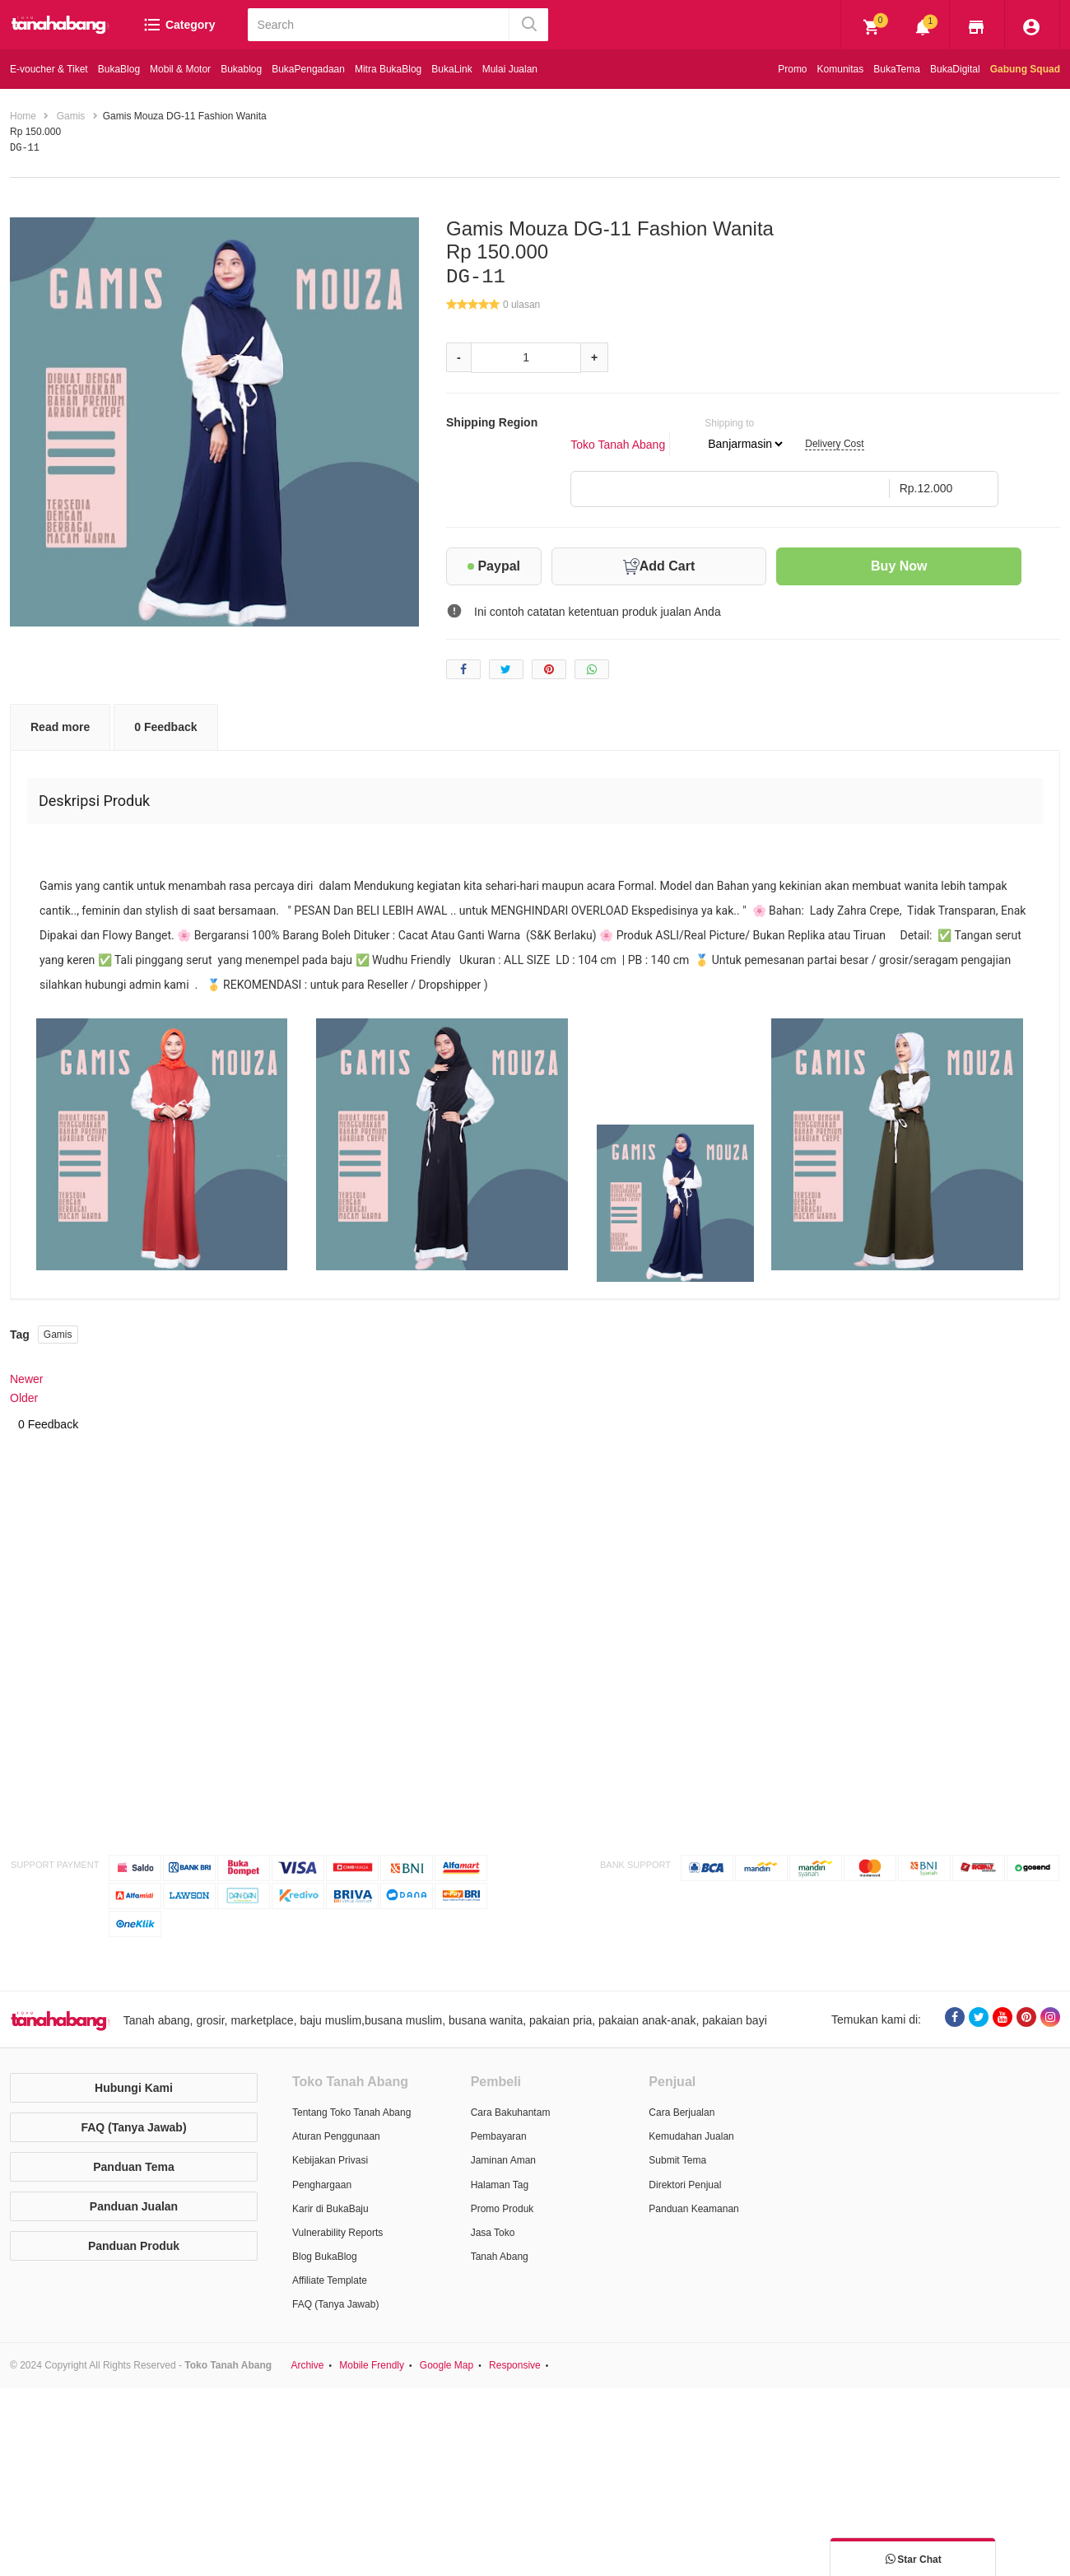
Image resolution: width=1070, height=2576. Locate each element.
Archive (307, 2364)
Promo (792, 69)
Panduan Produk (133, 2245)
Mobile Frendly (371, 2364)
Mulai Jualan (509, 69)
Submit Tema (677, 2160)
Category (179, 25)
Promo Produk (502, 2208)
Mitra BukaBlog (388, 69)
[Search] (380, 24)
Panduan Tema (133, 2166)
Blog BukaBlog (324, 2256)
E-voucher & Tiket (49, 69)
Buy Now (899, 565)
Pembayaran (499, 2136)
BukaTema (896, 69)
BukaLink (451, 69)
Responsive (515, 2364)
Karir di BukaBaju (330, 2208)
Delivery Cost (834, 444)
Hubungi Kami (134, 2087)
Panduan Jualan (134, 2205)
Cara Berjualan (681, 2112)
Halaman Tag (500, 2184)
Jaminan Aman (503, 2160)
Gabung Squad (1025, 69)
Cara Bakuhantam (511, 2112)
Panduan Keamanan (693, 2208)
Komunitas (840, 69)
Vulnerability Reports (337, 2232)
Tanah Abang (499, 2256)
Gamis (58, 1334)
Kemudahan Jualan (691, 2136)
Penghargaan (321, 2184)
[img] (872, 27)
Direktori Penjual (685, 2184)
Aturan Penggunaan (336, 2136)
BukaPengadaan (308, 69)
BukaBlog (119, 69)
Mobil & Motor (180, 69)
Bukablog (241, 69)
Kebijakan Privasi (330, 2160)
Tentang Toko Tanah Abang (351, 2112)
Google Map (446, 2364)
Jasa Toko (493, 2232)
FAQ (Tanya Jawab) (133, 2126)
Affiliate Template (329, 2280)
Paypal (494, 565)
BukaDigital (955, 69)
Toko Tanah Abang (617, 443)
